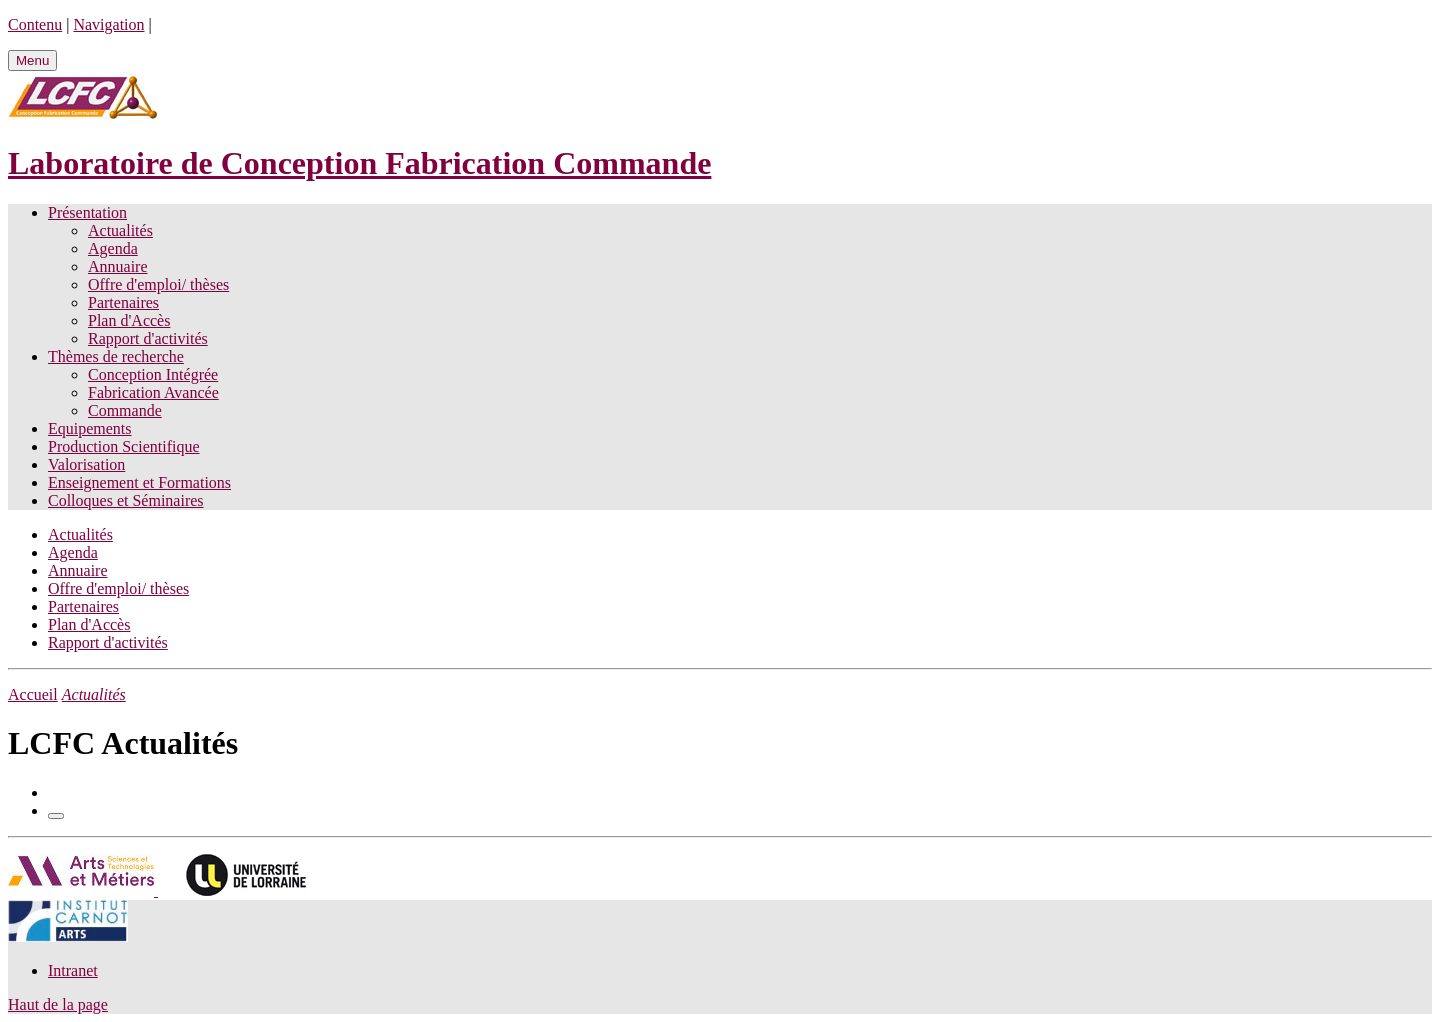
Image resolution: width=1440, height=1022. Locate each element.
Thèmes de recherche (116, 356)
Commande (125, 410)
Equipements (90, 428)
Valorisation (86, 464)
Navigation (108, 24)
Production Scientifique (124, 446)
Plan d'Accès (129, 320)
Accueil (33, 694)
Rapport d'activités (148, 338)
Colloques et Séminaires (126, 500)
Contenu (35, 24)
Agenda (113, 248)
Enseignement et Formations (139, 482)
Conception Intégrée (153, 374)
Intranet (73, 970)
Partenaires (123, 302)
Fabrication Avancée (153, 392)
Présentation (87, 212)
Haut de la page (58, 1004)
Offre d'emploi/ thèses (158, 284)
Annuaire (118, 266)
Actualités (120, 230)
